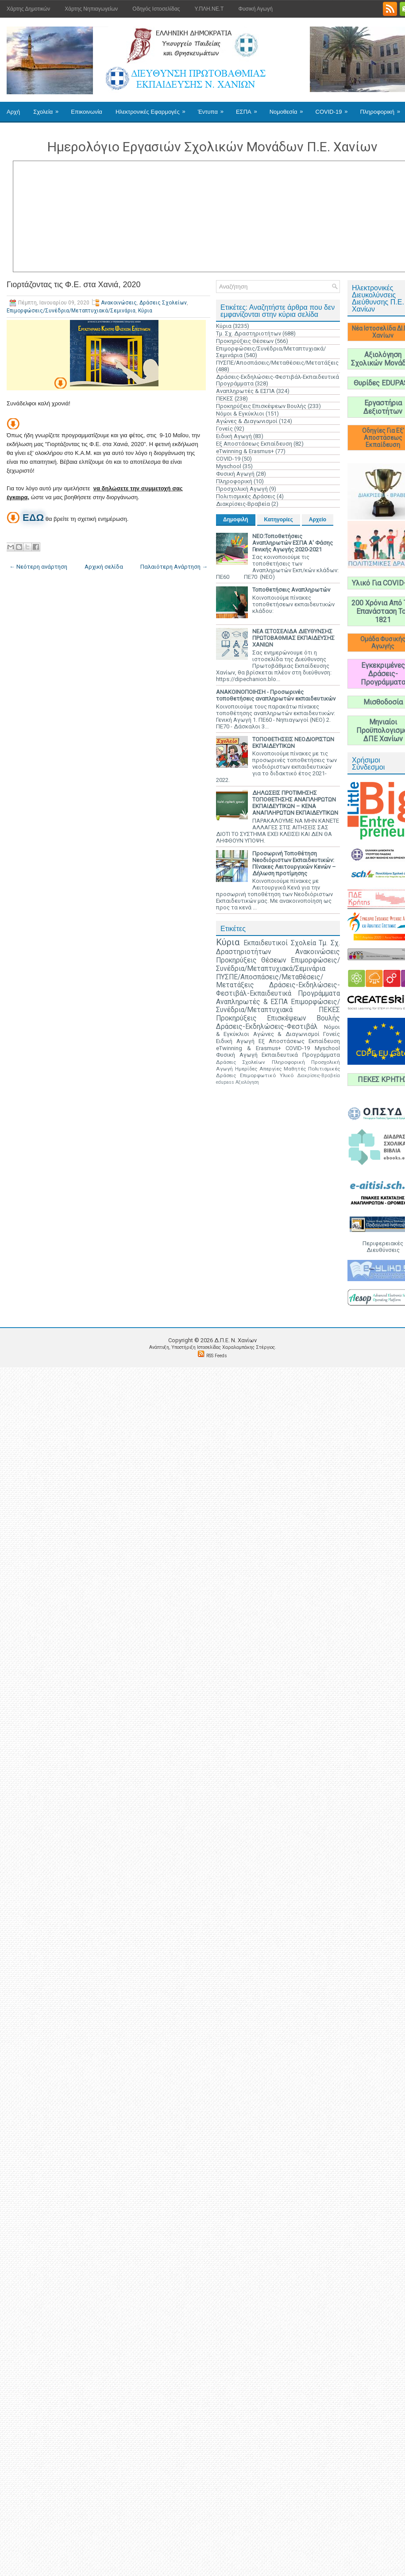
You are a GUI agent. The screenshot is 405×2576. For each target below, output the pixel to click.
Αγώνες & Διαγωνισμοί (247, 421)
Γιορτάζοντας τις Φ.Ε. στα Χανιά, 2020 (73, 284)
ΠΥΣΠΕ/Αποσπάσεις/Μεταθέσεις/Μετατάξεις (277, 362)
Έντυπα (213, 108)
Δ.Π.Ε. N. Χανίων (235, 1340)
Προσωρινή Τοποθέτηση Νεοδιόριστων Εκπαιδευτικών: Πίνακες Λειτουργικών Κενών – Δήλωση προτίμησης (294, 863)
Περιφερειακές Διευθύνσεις (383, 1246)
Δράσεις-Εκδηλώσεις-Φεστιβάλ (267, 1027)
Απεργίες (270, 1069)
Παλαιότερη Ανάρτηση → (174, 566)
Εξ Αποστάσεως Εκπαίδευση (254, 443)
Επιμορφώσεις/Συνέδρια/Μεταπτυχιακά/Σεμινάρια (71, 311)
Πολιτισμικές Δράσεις (245, 496)
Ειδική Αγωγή (234, 436)
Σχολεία (48, 108)
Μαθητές (295, 1069)
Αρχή (13, 111)
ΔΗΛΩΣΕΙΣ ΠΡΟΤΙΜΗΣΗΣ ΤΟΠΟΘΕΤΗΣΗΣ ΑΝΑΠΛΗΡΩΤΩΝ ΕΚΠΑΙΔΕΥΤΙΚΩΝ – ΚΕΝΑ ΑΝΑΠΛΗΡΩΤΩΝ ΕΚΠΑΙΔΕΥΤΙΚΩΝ (295, 802)
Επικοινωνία (86, 111)
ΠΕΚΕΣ (224, 398)
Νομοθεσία (289, 108)
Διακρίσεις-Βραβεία (243, 504)
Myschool (228, 466)
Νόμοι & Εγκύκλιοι (240, 413)
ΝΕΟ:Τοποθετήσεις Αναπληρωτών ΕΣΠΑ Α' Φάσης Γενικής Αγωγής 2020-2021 (292, 543)
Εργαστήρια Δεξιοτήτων (382, 407)
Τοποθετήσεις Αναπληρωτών (291, 589)
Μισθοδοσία (383, 702)
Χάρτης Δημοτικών (28, 9)
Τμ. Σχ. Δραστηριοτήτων (248, 333)
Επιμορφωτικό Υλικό (266, 1075)
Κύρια (145, 311)
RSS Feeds (216, 1356)
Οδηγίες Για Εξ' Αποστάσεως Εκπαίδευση (383, 437)
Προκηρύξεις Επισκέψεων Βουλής (261, 406)
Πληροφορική (234, 481)
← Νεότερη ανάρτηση (38, 566)
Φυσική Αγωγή (255, 9)
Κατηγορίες (278, 519)
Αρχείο (317, 519)
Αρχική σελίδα (104, 566)
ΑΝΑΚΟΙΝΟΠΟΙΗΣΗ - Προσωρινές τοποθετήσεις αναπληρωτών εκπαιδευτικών (276, 695)
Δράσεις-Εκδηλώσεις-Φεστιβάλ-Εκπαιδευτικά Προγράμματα (278, 989)
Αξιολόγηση (247, 1082)
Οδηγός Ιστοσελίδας (156, 9)
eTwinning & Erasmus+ (245, 451)
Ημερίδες (246, 1069)
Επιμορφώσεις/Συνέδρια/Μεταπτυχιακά (278, 1006)
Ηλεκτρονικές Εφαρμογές (153, 108)
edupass (225, 1082)
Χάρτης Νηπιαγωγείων (91, 9)
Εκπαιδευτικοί (265, 943)
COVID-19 (335, 108)
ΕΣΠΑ (249, 108)
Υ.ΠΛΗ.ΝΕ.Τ (209, 9)
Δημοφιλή (235, 519)
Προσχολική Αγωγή (242, 488)
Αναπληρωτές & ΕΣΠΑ (245, 391)
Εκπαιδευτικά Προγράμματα (301, 1054)
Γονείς (224, 428)
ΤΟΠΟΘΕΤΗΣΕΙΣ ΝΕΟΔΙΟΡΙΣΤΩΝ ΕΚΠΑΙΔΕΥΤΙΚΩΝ (293, 742)
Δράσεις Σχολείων (163, 303)
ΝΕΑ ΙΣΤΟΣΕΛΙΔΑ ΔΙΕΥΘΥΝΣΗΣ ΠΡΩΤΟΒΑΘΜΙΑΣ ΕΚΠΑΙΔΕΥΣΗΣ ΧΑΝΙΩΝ (293, 638)
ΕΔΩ (33, 517)
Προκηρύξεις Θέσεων (245, 341)
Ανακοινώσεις (119, 303)
